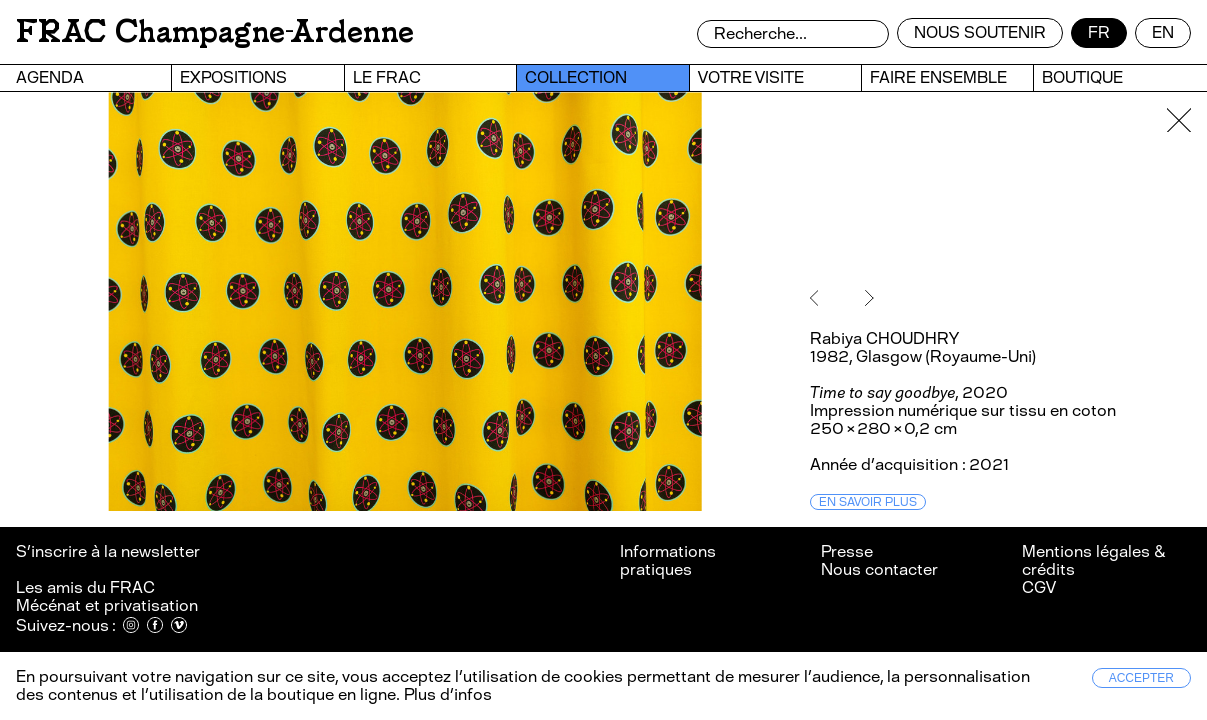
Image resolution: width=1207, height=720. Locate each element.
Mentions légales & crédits (1093, 560)
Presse (847, 551)
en (1163, 32)
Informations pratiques (668, 560)
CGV (1039, 587)
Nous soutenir (980, 32)
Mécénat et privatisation (107, 605)
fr (1099, 32)
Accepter (1141, 678)
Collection (576, 77)
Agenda (50, 77)
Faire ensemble (938, 77)
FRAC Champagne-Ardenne (215, 31)
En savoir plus (868, 502)
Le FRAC (387, 77)
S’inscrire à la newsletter (109, 551)
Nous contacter (879, 569)
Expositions (233, 77)
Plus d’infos (446, 694)
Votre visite (751, 77)
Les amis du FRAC (85, 587)
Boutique (1082, 77)
